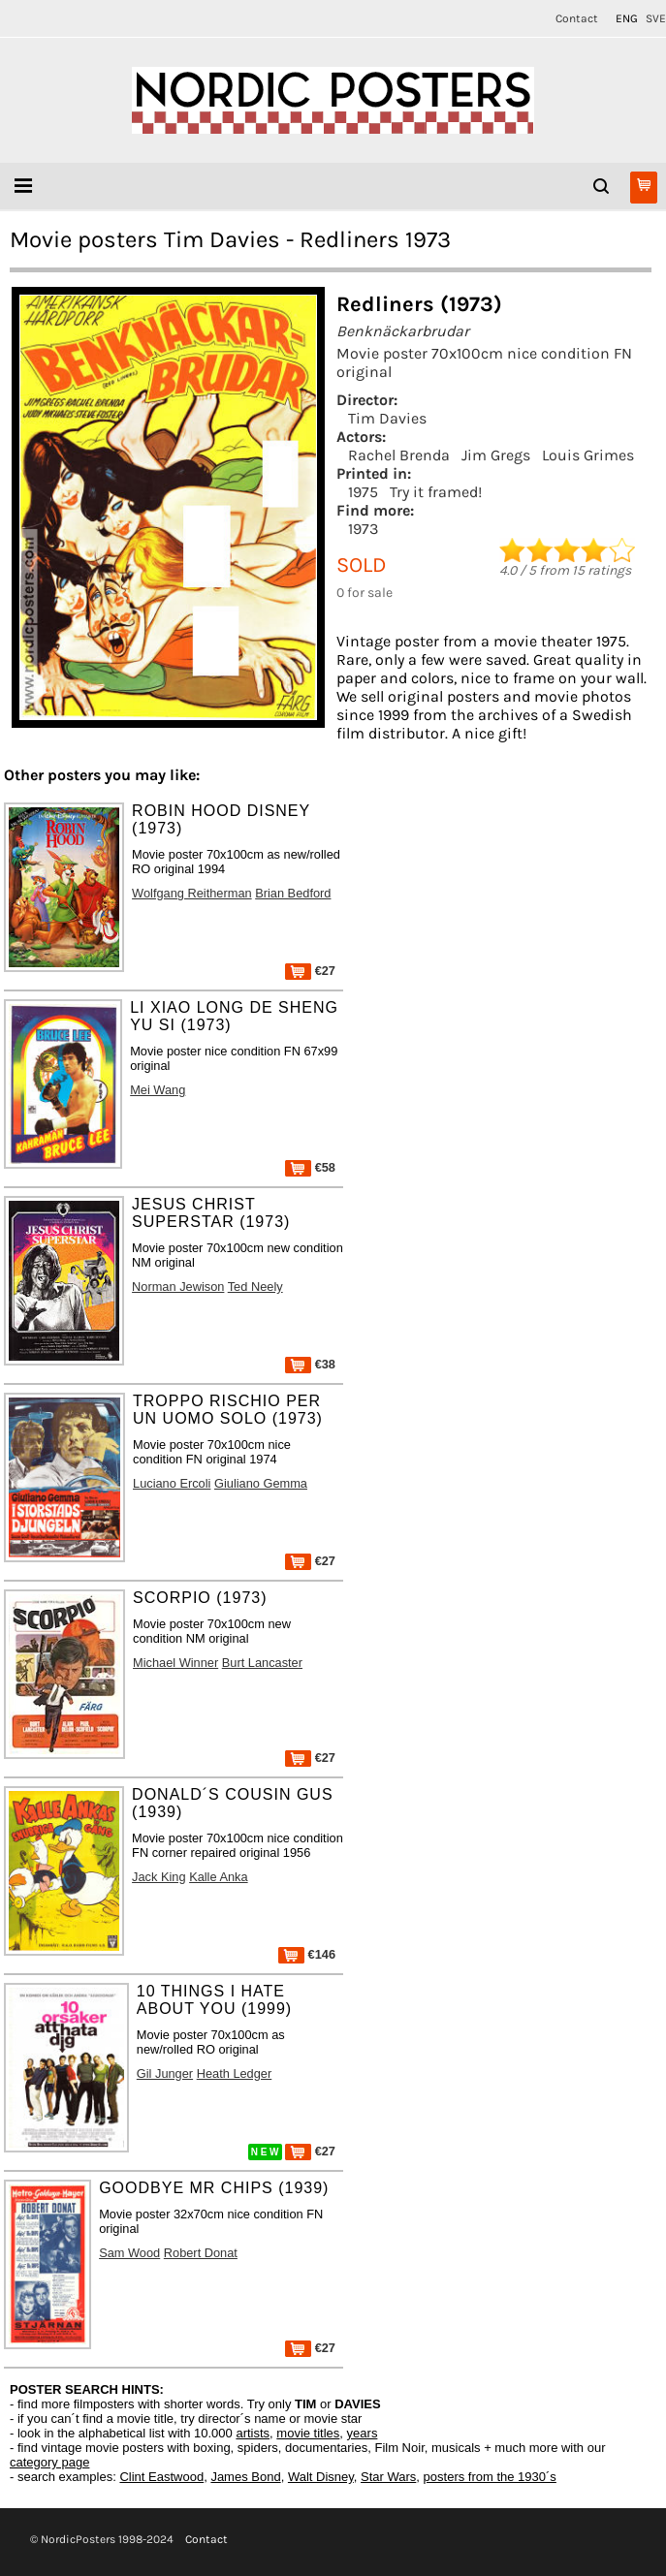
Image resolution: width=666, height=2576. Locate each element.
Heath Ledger (234, 2073)
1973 (363, 528)
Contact (576, 18)
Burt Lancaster (262, 1662)
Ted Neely (255, 1286)
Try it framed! (436, 492)
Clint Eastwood (161, 2476)
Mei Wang (157, 1090)
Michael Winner (175, 1662)
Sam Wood (129, 2253)
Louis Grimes (588, 455)
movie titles (307, 2433)
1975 (363, 492)
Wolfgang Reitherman (192, 893)
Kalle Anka (218, 1876)
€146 (306, 1954)
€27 (310, 970)
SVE (656, 18)
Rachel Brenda (399, 455)
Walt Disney (321, 2476)
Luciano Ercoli (171, 1483)
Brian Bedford (293, 893)
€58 (310, 1167)
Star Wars (388, 2476)
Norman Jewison (178, 1286)
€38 (310, 1364)
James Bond (245, 2476)
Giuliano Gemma (260, 1483)
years (362, 2433)
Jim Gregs (495, 455)
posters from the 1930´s (490, 2476)
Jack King (158, 1876)
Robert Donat (201, 2253)
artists (253, 2433)
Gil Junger (165, 2073)
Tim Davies (387, 418)
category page (49, 2462)
